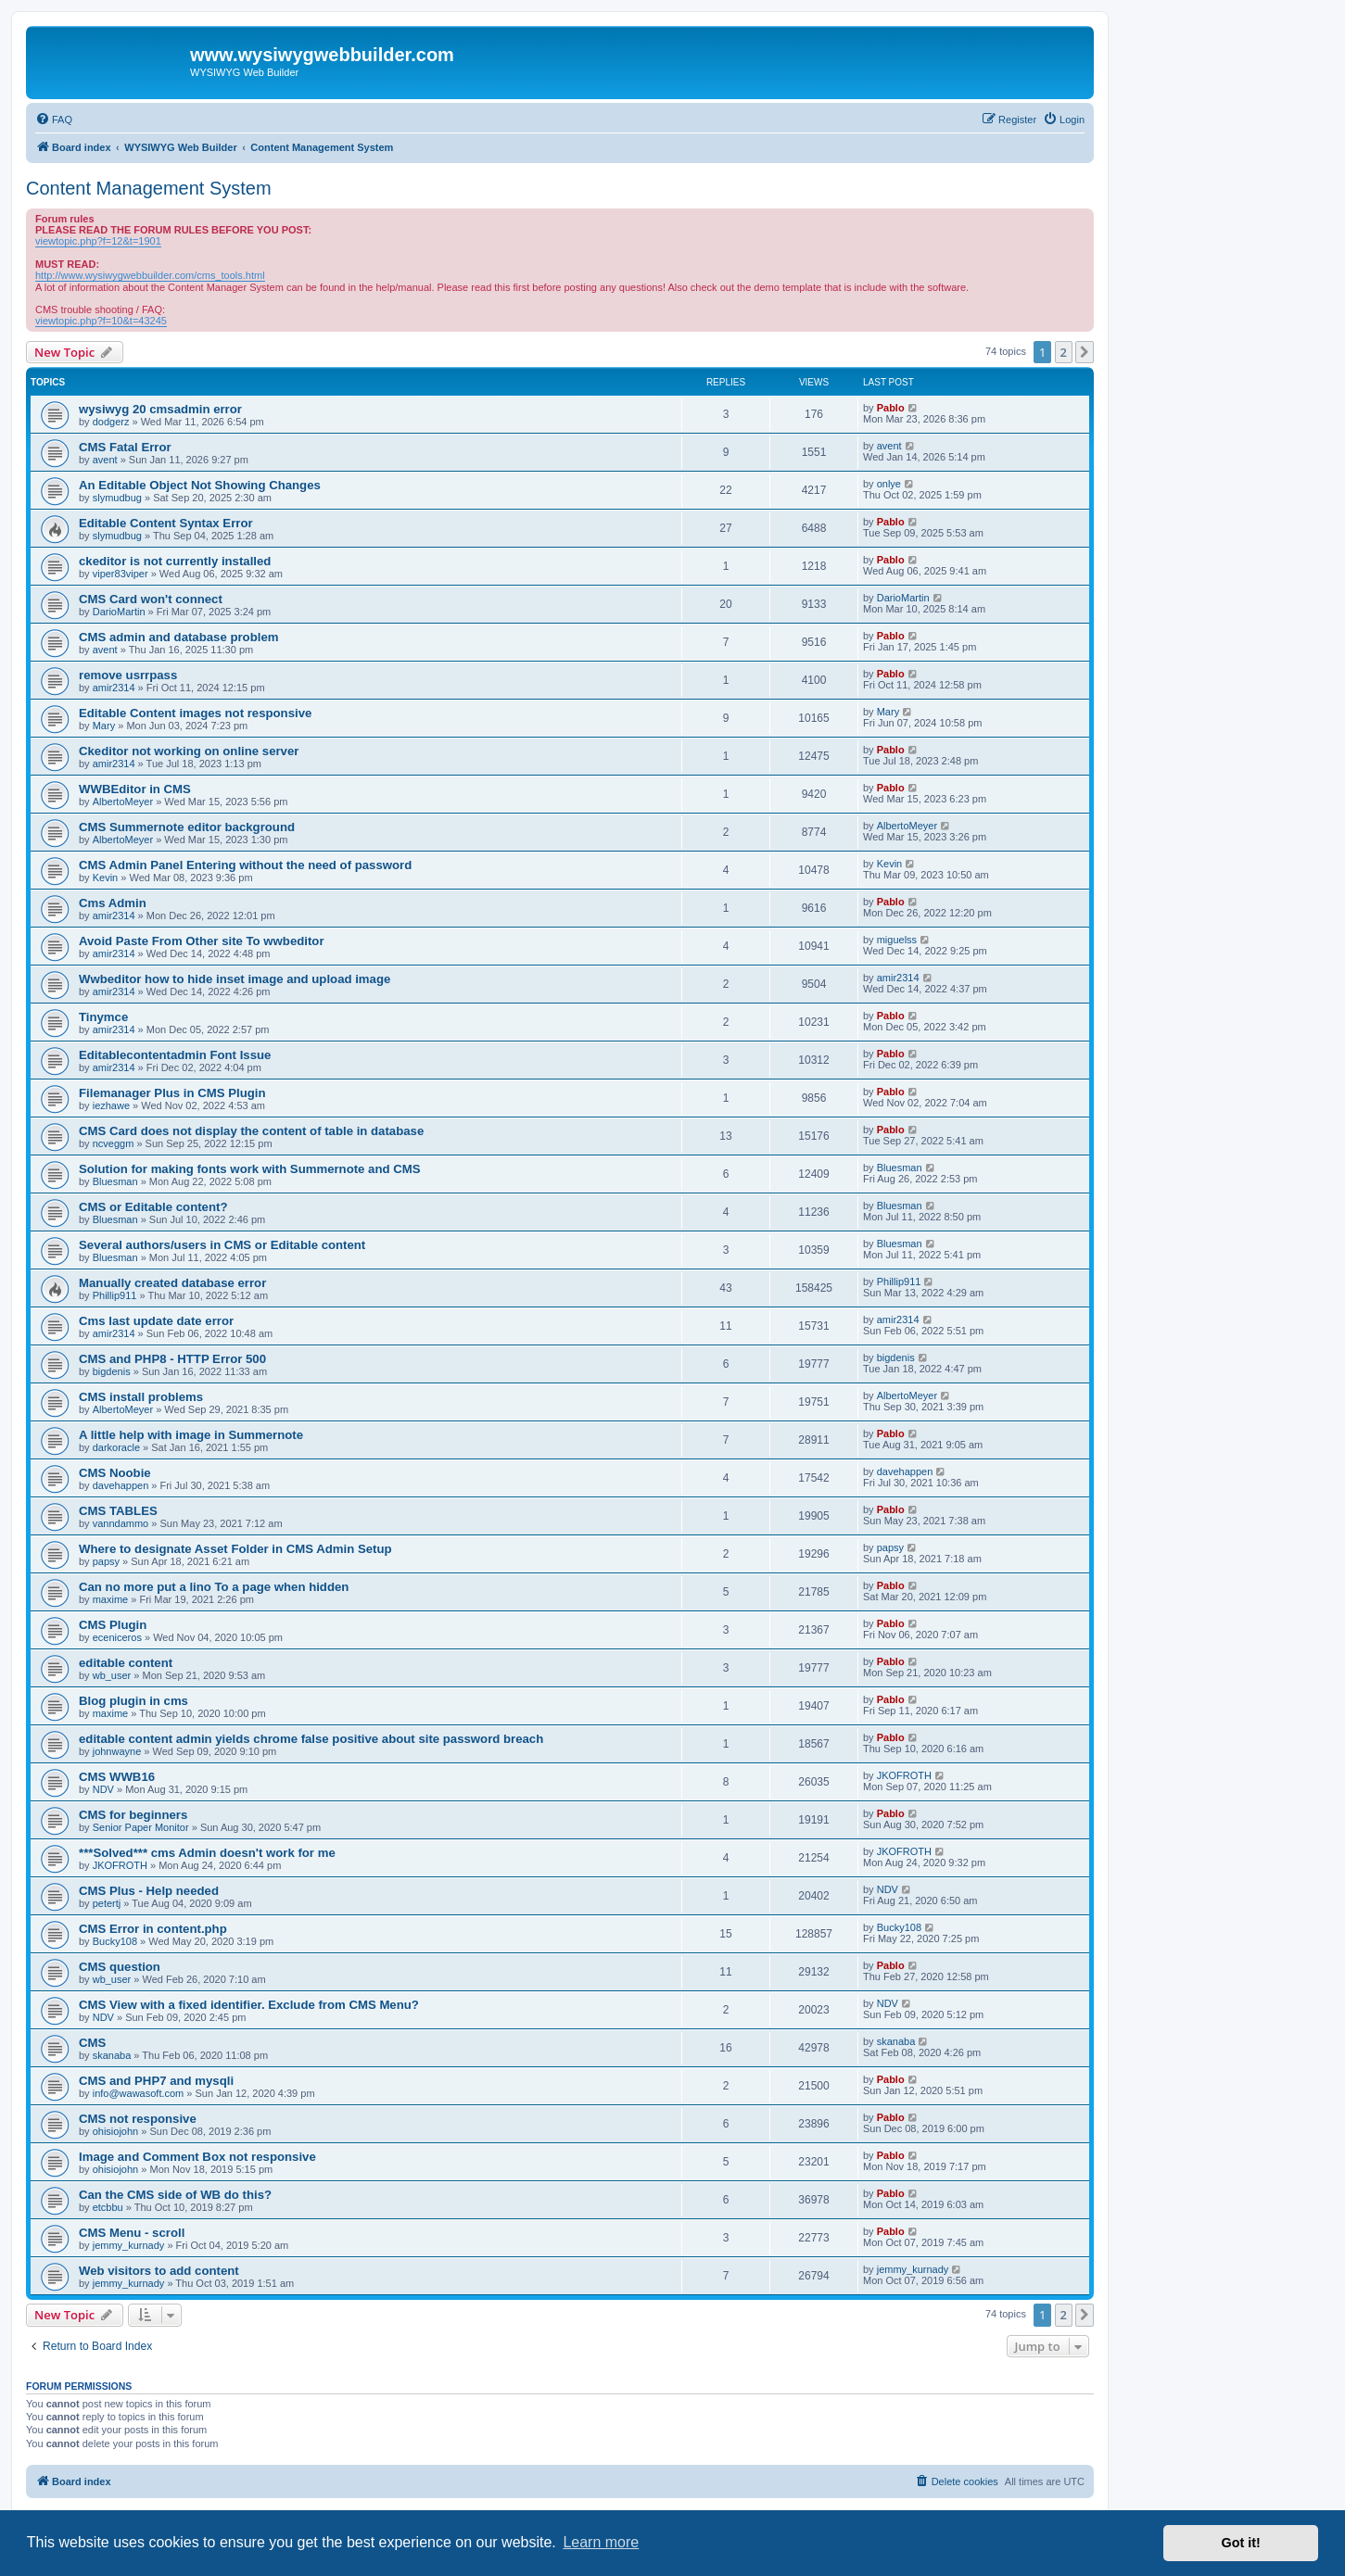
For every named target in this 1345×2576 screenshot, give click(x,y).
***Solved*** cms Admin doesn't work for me (207, 1853)
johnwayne (117, 1751)
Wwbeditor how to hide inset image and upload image (234, 979)
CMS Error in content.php (153, 1929)
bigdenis (112, 1371)
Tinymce (103, 1017)
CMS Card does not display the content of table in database (251, 1131)
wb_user (112, 1675)
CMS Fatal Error (125, 447)
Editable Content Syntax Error (166, 523)
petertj (107, 1903)
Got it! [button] (1241, 2542)
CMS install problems (141, 1397)
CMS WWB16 (117, 1777)
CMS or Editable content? (153, 1207)
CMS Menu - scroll (131, 2233)
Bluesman (115, 1181)
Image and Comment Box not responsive (197, 2157)
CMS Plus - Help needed (149, 1891)
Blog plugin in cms (133, 1701)
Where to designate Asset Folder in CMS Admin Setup (235, 1549)
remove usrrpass (128, 675)
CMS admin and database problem (178, 637)
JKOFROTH (904, 1775)
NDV (103, 1789)
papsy (106, 1561)
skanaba (112, 2055)
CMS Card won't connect (150, 599)
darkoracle (116, 1447)
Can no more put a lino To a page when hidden (214, 1587)
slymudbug (117, 497)
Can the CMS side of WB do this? (175, 2195)
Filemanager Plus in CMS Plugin (172, 1093)
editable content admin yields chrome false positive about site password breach (311, 1739)
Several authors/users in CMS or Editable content (222, 1245)
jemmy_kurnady (129, 2245)
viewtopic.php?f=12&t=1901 (98, 240)
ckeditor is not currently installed (175, 561)
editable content (125, 1663)
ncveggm (113, 1143)
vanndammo (121, 1523)
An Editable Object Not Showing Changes (200, 485)
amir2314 (114, 687)
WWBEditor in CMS (135, 789)
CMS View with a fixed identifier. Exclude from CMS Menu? (249, 2005)
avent (105, 459)
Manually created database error (172, 1283)
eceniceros (117, 1637)
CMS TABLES (118, 1511)
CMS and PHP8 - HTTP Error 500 (172, 1359)
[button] (1084, 352)
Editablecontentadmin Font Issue (175, 1055)
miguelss (897, 939)
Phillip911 (115, 1295)
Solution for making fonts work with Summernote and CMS (250, 1169)
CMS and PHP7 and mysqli (156, 2081)
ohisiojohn (116, 2131)
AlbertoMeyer (123, 801)
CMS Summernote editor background (187, 827)
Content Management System (149, 188)
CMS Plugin (112, 1625)
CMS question (119, 1967)
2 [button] (1063, 352)
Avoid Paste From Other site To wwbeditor (201, 941)
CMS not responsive (138, 2119)
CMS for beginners (133, 1815)
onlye (889, 483)
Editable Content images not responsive (195, 713)
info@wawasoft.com (138, 2093)
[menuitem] (53, 119)
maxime (111, 1599)
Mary (104, 725)
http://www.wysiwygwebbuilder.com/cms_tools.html (150, 275)
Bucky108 (115, 1941)
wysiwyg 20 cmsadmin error (160, 409)
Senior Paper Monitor (141, 1827)
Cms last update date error (156, 1321)
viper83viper (120, 573)
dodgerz (111, 421)
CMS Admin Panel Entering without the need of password (245, 865)
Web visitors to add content (159, 2271)
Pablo (891, 407)
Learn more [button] (601, 2542)
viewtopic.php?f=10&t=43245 (101, 320)
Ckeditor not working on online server (188, 751)
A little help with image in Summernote (191, 1435)
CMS (92, 2043)
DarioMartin (119, 611)
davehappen (121, 1485)
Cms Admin (112, 903)
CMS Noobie (115, 1473)
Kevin (106, 877)
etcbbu (108, 2207)
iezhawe (111, 1105)
